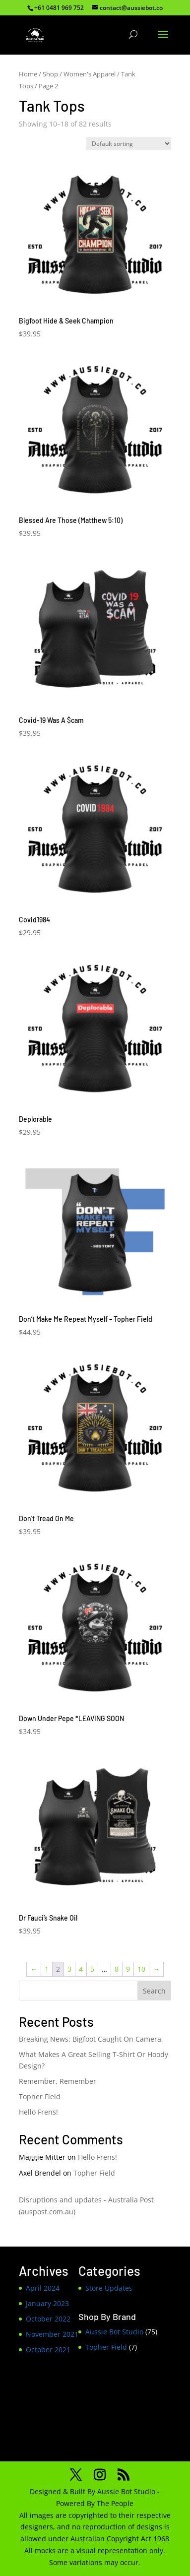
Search (154, 1991)
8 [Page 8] (117, 1969)
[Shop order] (128, 143)
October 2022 (48, 2318)
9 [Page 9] (128, 1969)
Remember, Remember (57, 2081)
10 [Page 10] (141, 1969)
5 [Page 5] (92, 1969)
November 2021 (52, 2334)
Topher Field (40, 2096)
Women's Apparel (89, 73)
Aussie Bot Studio (114, 2331)
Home (28, 73)
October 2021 (48, 2349)
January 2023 (47, 2303)
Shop (50, 73)
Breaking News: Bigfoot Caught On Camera (90, 2039)
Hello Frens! (38, 2112)
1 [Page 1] (47, 1969)
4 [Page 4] (81, 1969)
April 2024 (43, 2288)
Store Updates (108, 2288)
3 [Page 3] (69, 1969)
